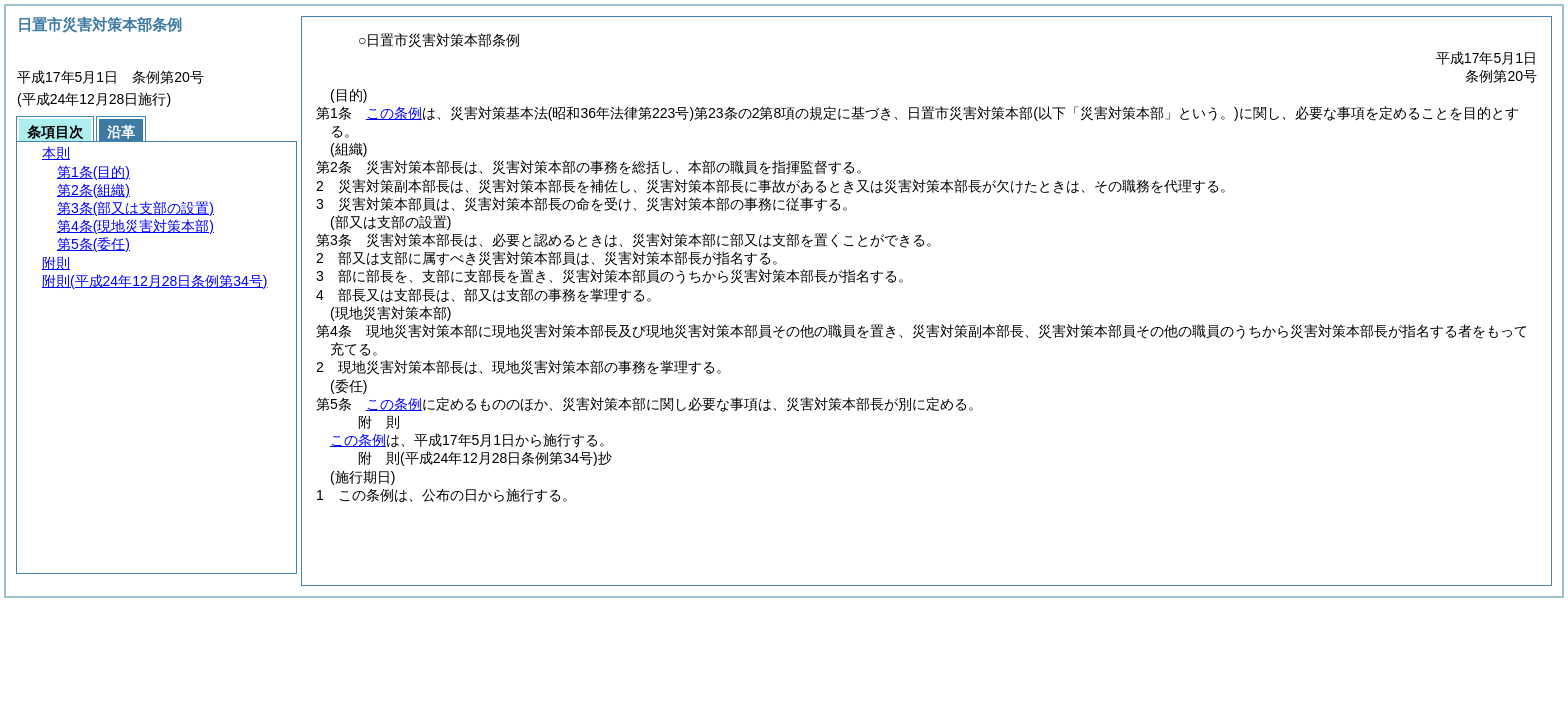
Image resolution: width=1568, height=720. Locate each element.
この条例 (394, 113)
